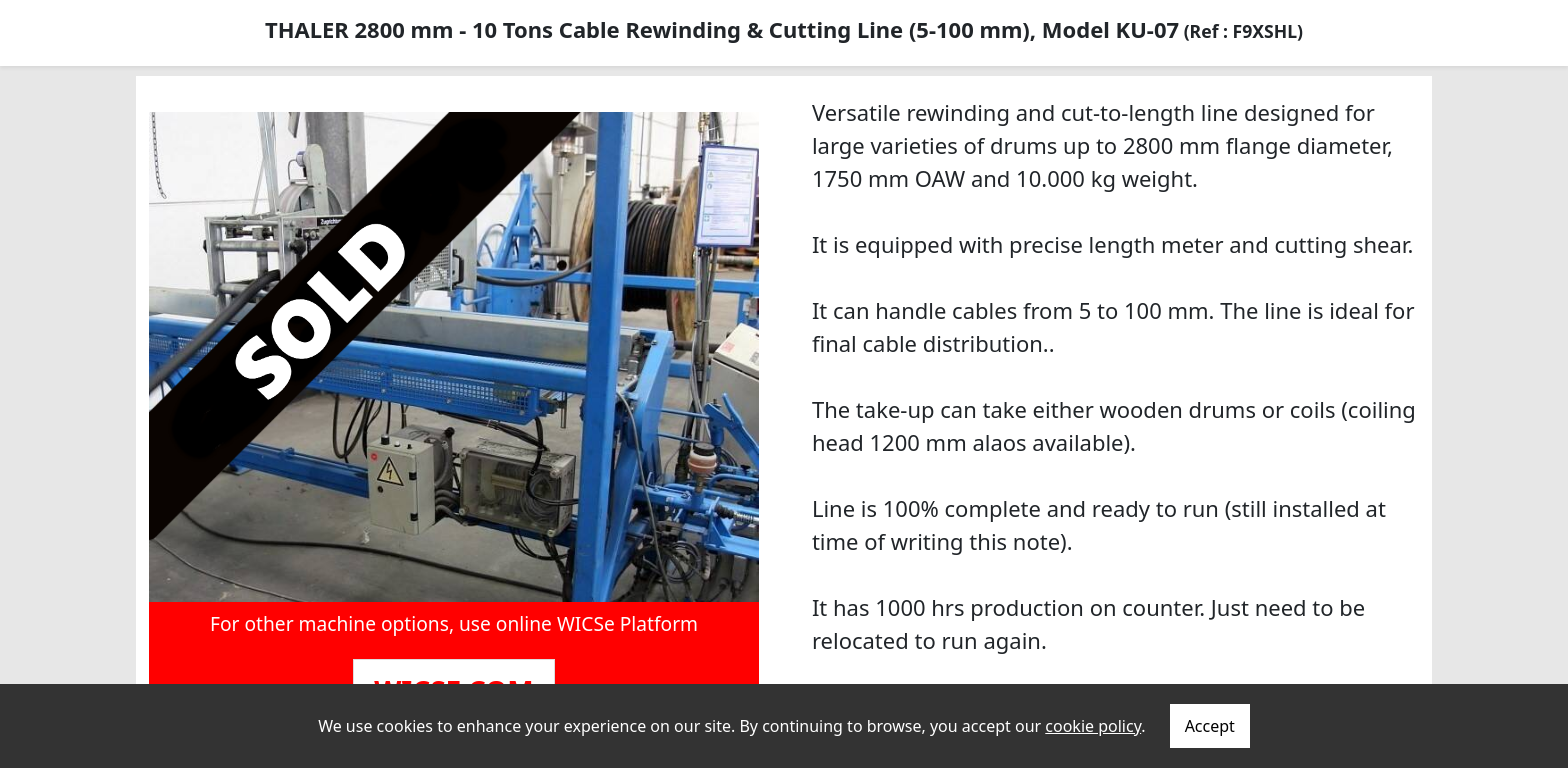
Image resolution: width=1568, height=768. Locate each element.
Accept (1210, 726)
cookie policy (1093, 726)
